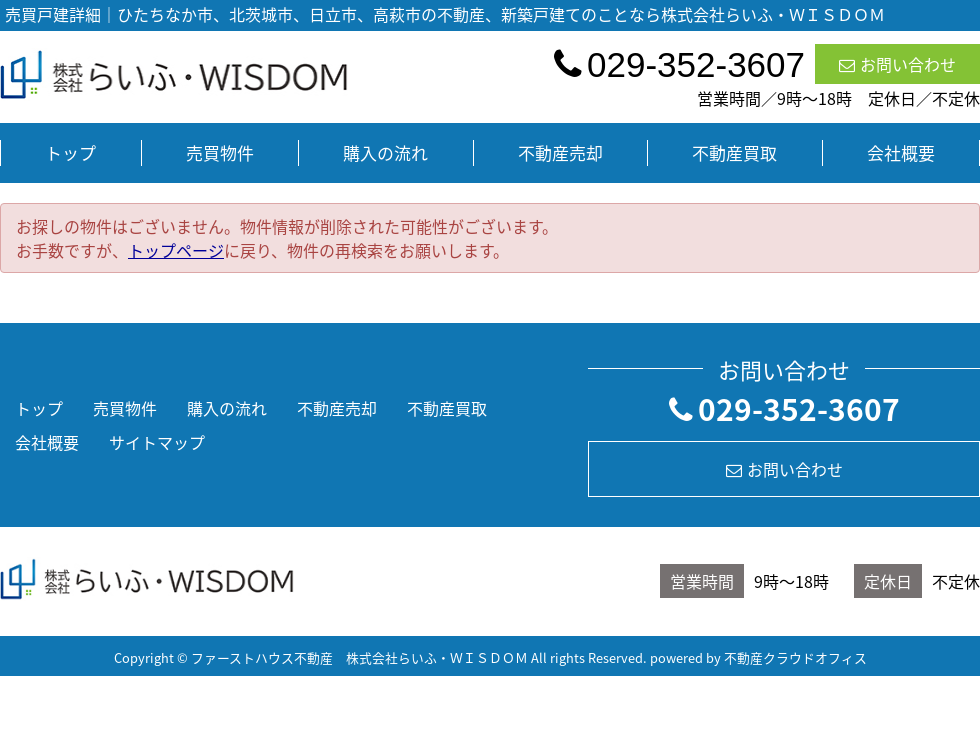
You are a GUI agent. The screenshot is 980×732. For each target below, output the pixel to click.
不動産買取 (734, 152)
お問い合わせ (897, 64)
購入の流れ (385, 152)
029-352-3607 (784, 408)
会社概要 (901, 152)
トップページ (176, 250)
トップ (70, 152)
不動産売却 (560, 152)
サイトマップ (157, 442)
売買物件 (220, 152)
